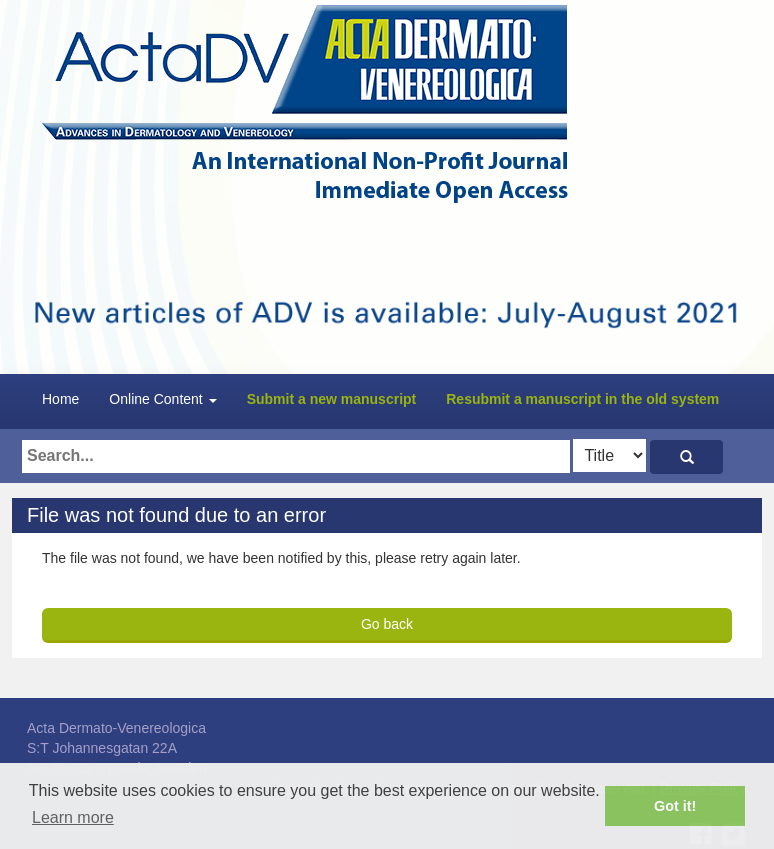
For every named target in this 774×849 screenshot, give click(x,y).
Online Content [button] (162, 399)
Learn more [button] (73, 817)
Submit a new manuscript (332, 399)
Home (60, 399)
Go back (387, 624)
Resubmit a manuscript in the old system (582, 399)
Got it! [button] (675, 806)
